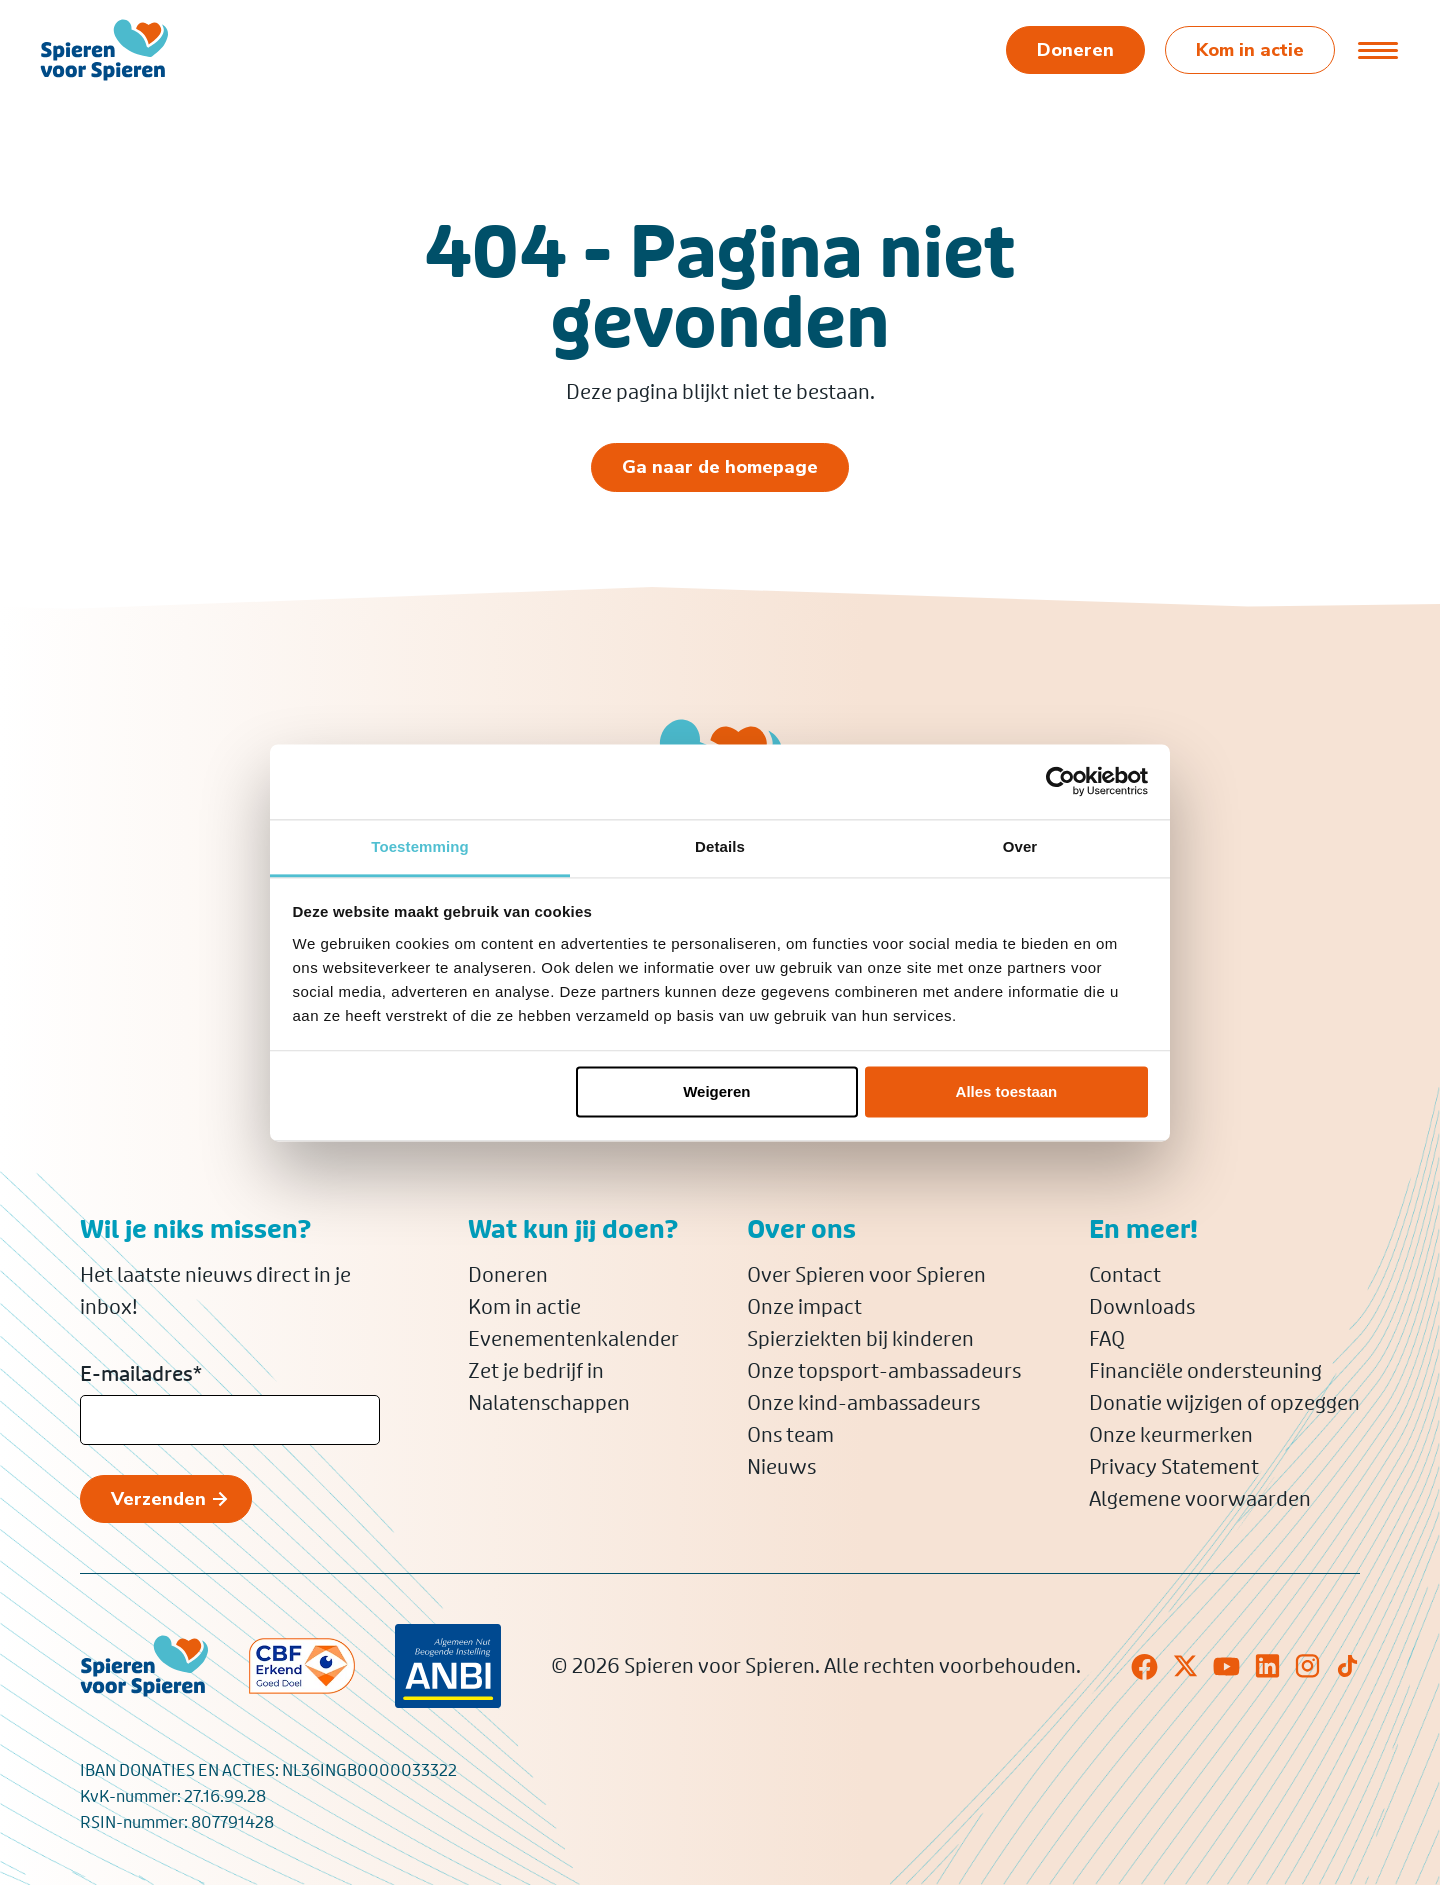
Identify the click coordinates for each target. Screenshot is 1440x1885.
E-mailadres (141, 1374)
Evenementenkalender (573, 1339)
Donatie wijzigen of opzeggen (1224, 1403)
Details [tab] (720, 846)
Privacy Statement (1174, 1467)
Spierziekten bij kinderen (860, 1339)
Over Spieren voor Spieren (866, 1275)
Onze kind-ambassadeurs (863, 1403)
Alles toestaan (1007, 1091)
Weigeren (716, 1091)
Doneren (508, 1275)
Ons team (790, 1435)
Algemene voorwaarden (1200, 1499)
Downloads (1142, 1307)
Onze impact (804, 1307)
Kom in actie (524, 1307)
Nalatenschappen (549, 1403)
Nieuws (781, 1467)
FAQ (1107, 1339)
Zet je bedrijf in (536, 1371)
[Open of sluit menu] (1377, 50)
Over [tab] (1020, 846)
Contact (1125, 1275)
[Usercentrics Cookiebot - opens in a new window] (1060, 781)
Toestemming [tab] (420, 846)
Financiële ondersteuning (1205, 1371)
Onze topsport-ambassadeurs (884, 1371)
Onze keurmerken (1171, 1435)
